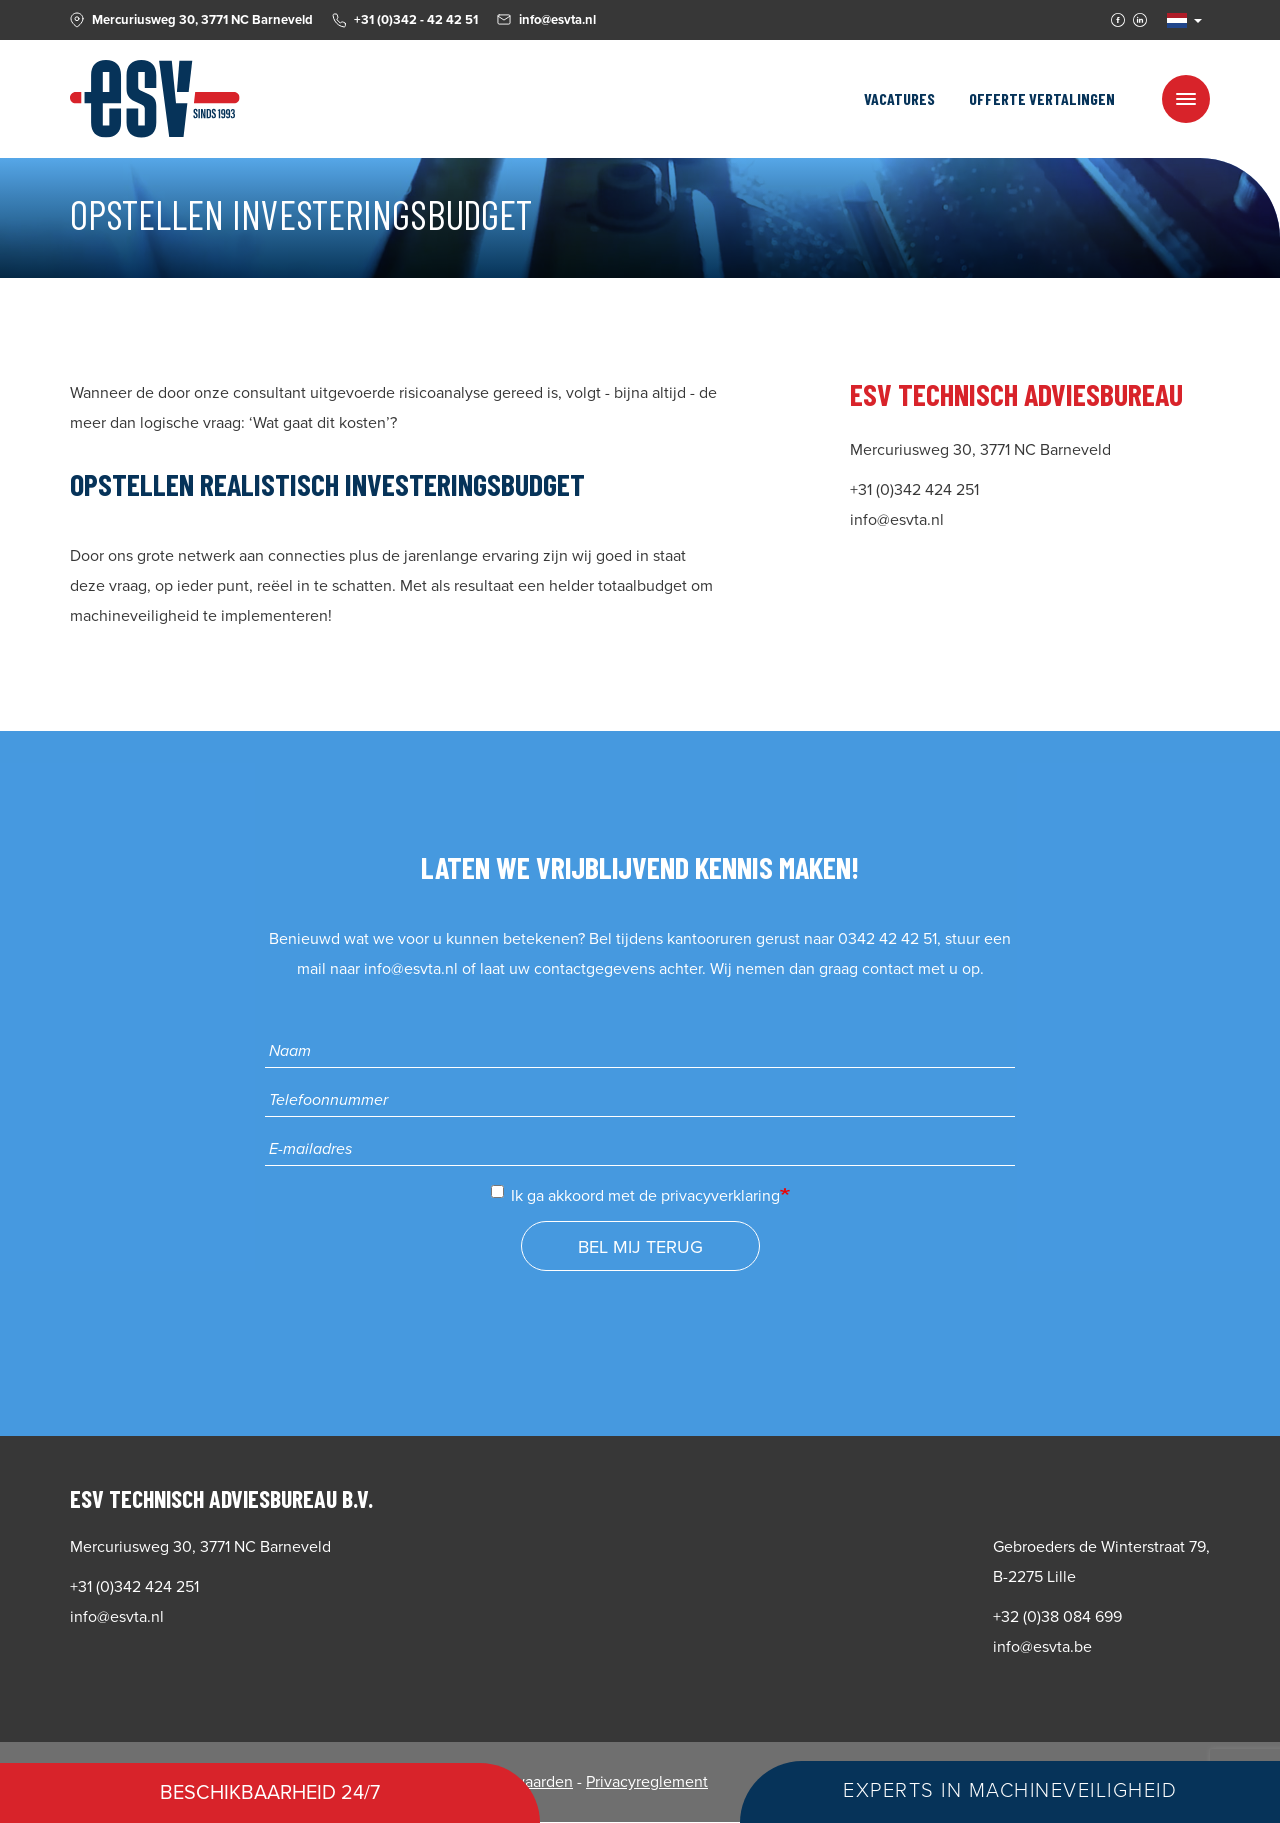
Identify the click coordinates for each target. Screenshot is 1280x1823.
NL (1177, 20)
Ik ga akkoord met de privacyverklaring (635, 1195)
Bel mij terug (640, 1247)
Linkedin (1140, 20)
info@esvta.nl (411, 969)
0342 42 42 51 (887, 939)
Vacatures (899, 98)
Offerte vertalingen (1042, 98)
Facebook (1118, 20)
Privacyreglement (647, 1782)
